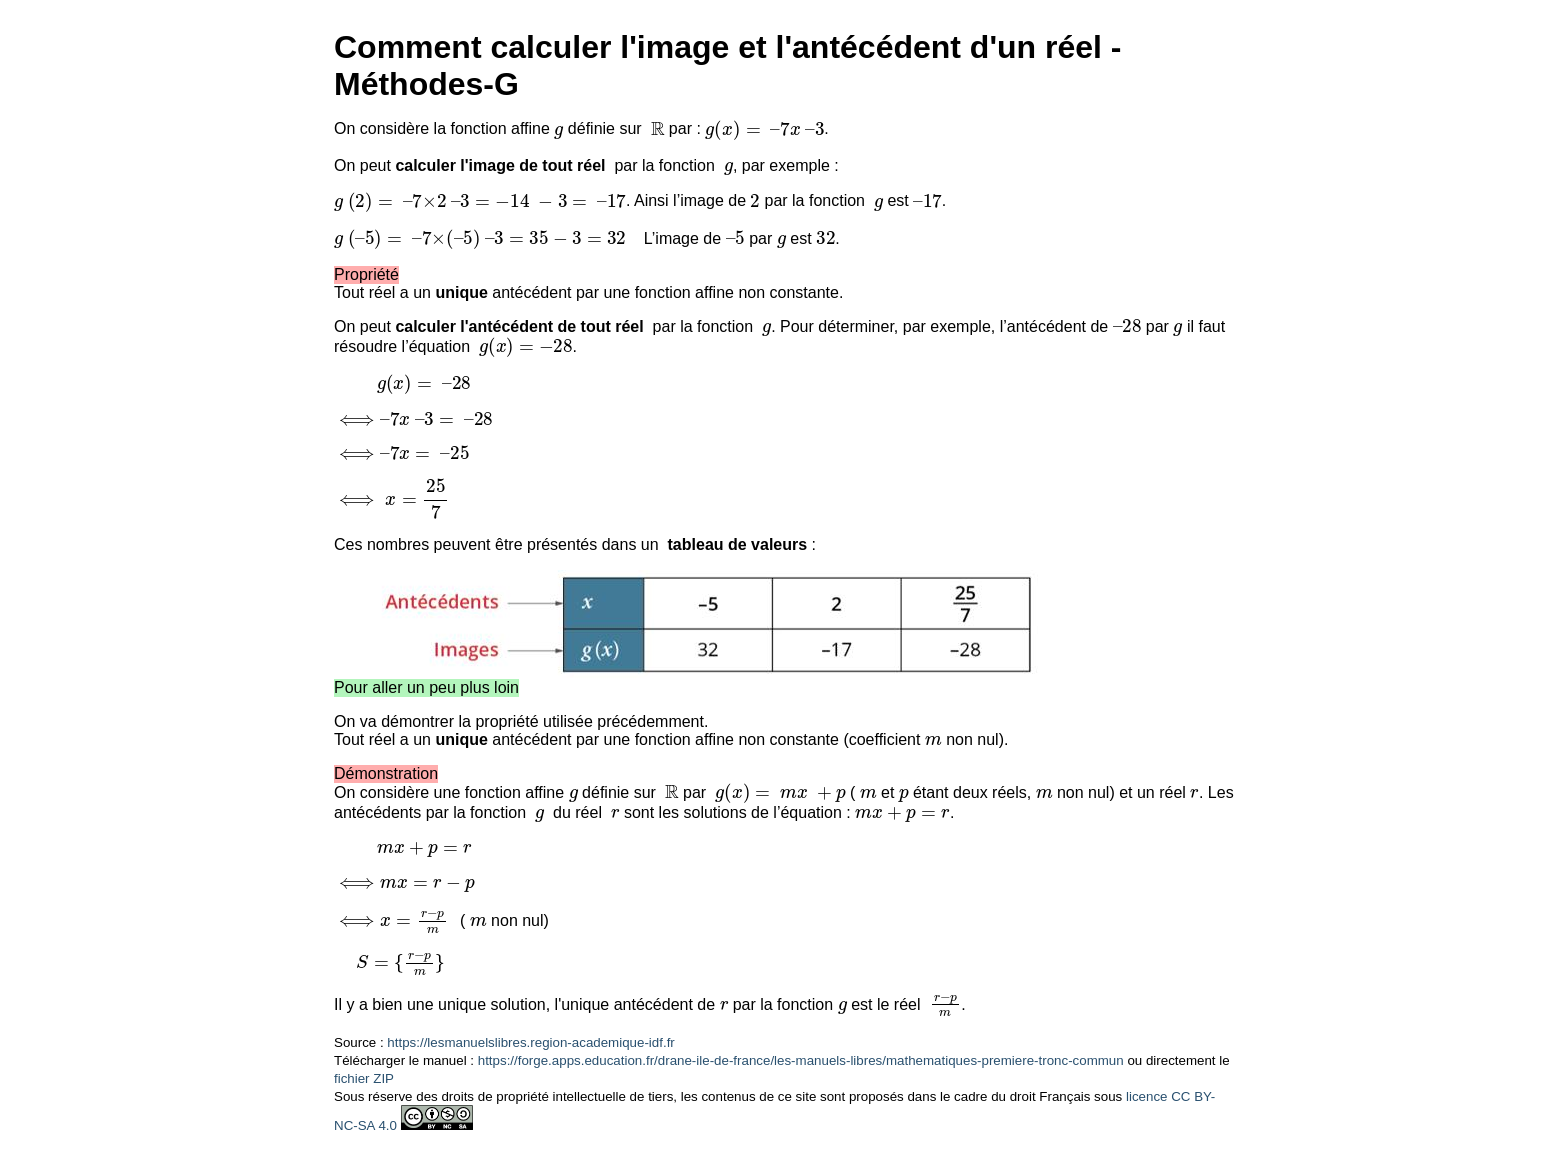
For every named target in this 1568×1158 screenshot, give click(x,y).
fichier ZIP (364, 1078)
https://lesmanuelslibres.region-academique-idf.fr (530, 1042)
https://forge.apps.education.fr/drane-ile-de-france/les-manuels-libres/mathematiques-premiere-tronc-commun (801, 1060)
